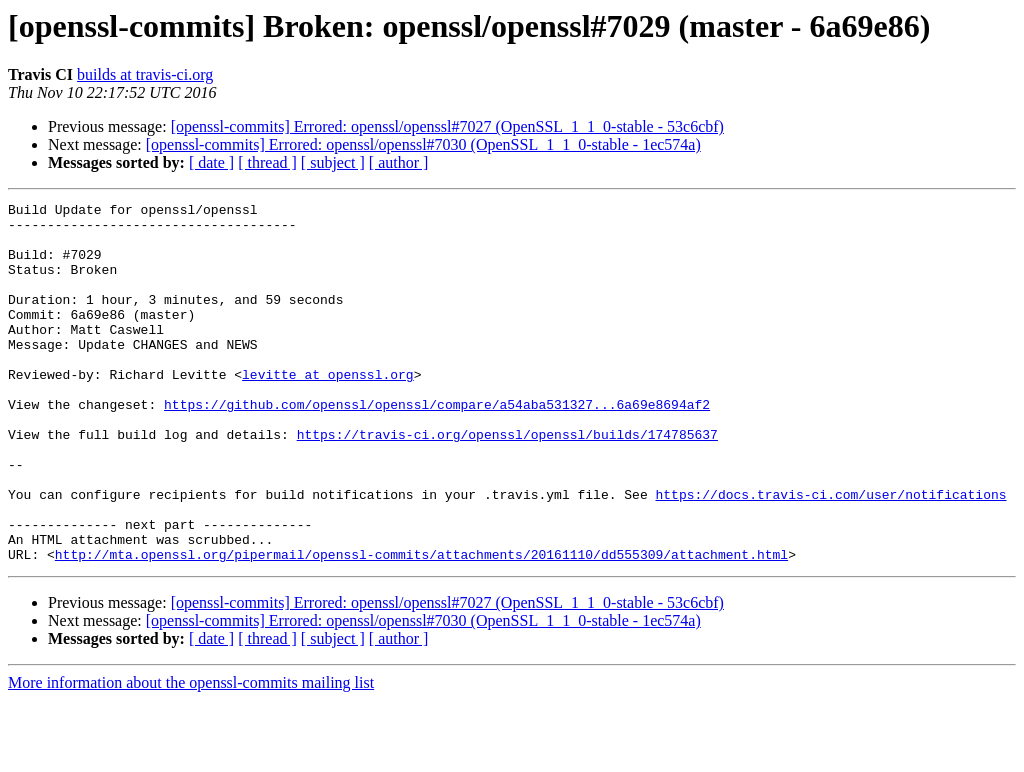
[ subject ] (333, 162)
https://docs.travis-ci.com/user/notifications (830, 554)
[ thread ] (267, 162)
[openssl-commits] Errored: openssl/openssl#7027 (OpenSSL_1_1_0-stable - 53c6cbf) (447, 126)
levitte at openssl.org (328, 410)
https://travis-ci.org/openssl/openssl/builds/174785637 (507, 482)
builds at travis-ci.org (145, 74)
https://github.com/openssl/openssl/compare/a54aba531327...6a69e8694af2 (437, 446)
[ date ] (211, 162)
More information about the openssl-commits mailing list (191, 754)
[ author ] (399, 162)
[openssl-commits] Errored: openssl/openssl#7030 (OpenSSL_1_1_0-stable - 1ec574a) (423, 144)
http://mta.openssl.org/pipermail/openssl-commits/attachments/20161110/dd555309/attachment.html (421, 626)
